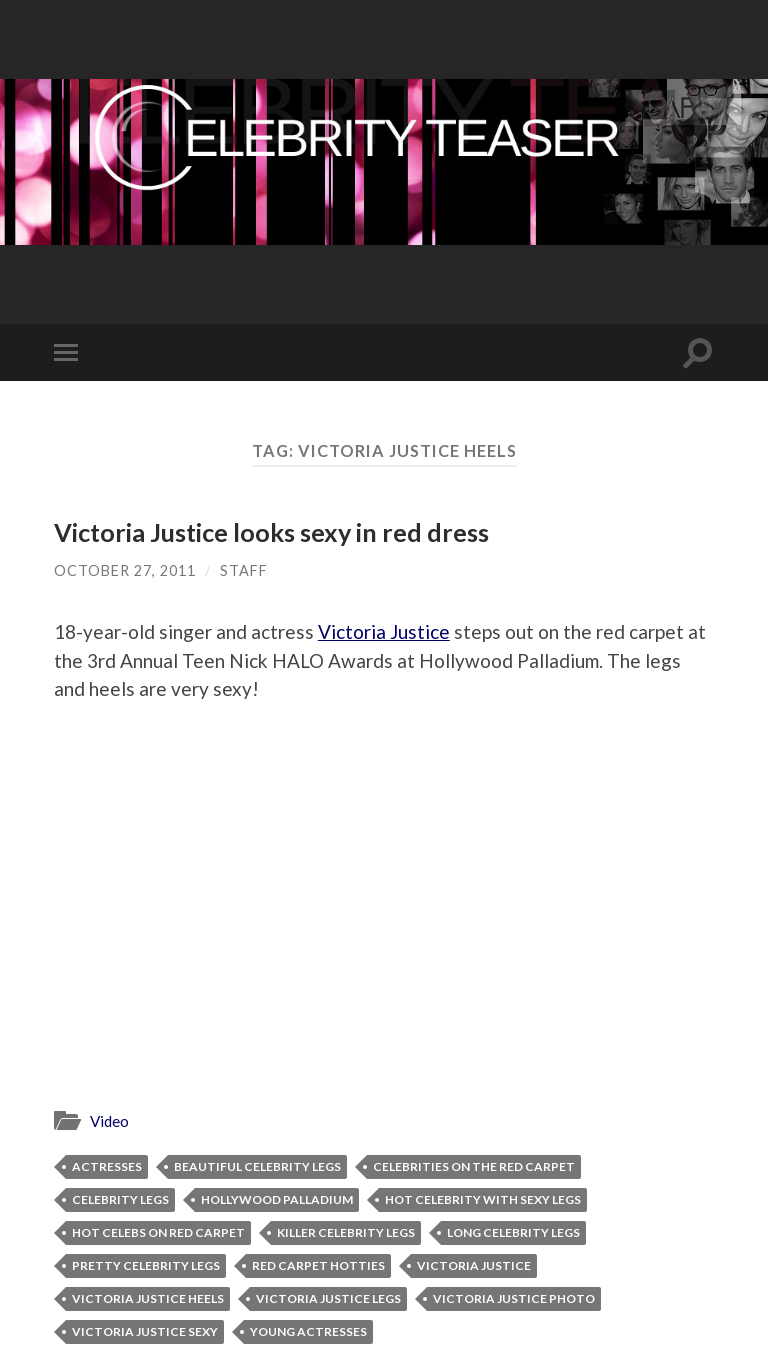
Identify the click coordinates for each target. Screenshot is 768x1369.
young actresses (308, 1331)
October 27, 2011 (125, 570)
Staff (244, 570)
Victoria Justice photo (514, 1298)
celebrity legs (120, 1199)
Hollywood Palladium (277, 1199)
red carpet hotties (318, 1265)
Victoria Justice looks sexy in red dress (271, 532)
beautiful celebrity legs (257, 1166)
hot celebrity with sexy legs (483, 1199)
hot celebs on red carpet (158, 1232)
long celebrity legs (513, 1232)
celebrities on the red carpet (474, 1166)
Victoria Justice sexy (145, 1331)
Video (109, 1121)
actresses (107, 1166)
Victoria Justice (384, 631)
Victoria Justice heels (148, 1298)
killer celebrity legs (346, 1232)
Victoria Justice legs (328, 1298)
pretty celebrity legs (146, 1265)
